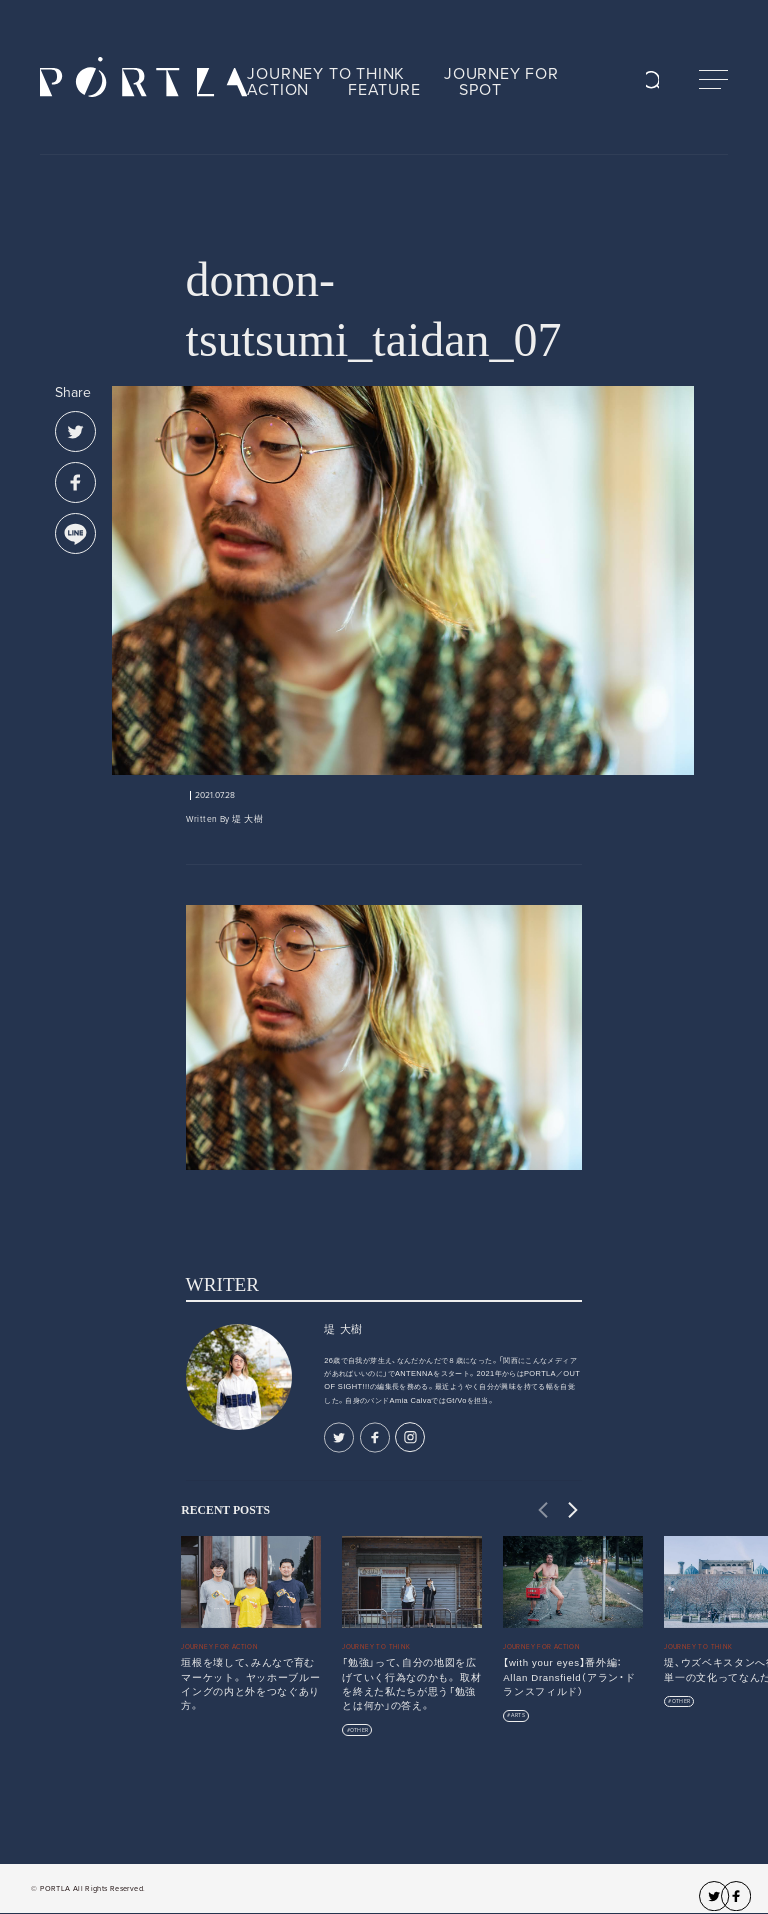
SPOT (480, 90)
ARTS (518, 1715)
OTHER (359, 1730)
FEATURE (384, 90)
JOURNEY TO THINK (326, 74)
